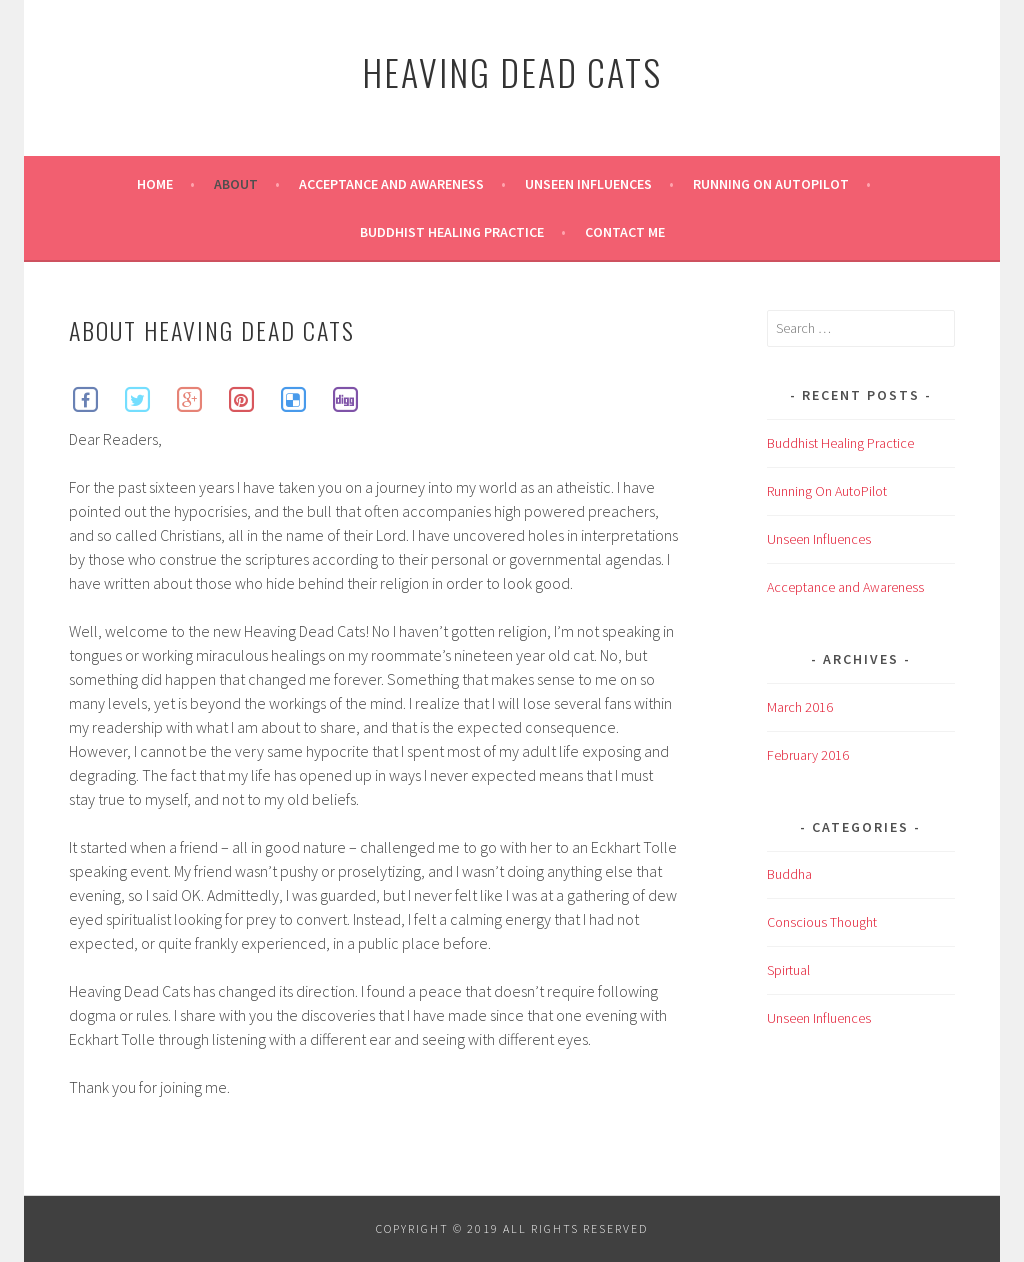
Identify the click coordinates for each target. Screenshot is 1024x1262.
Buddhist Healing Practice (452, 232)
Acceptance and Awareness (391, 184)
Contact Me (625, 232)
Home (155, 184)
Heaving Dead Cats (512, 71)
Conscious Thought (822, 922)
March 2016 (800, 707)
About (236, 184)
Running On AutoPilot (771, 184)
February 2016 (808, 755)
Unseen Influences (588, 184)
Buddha (789, 874)
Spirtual (788, 970)
